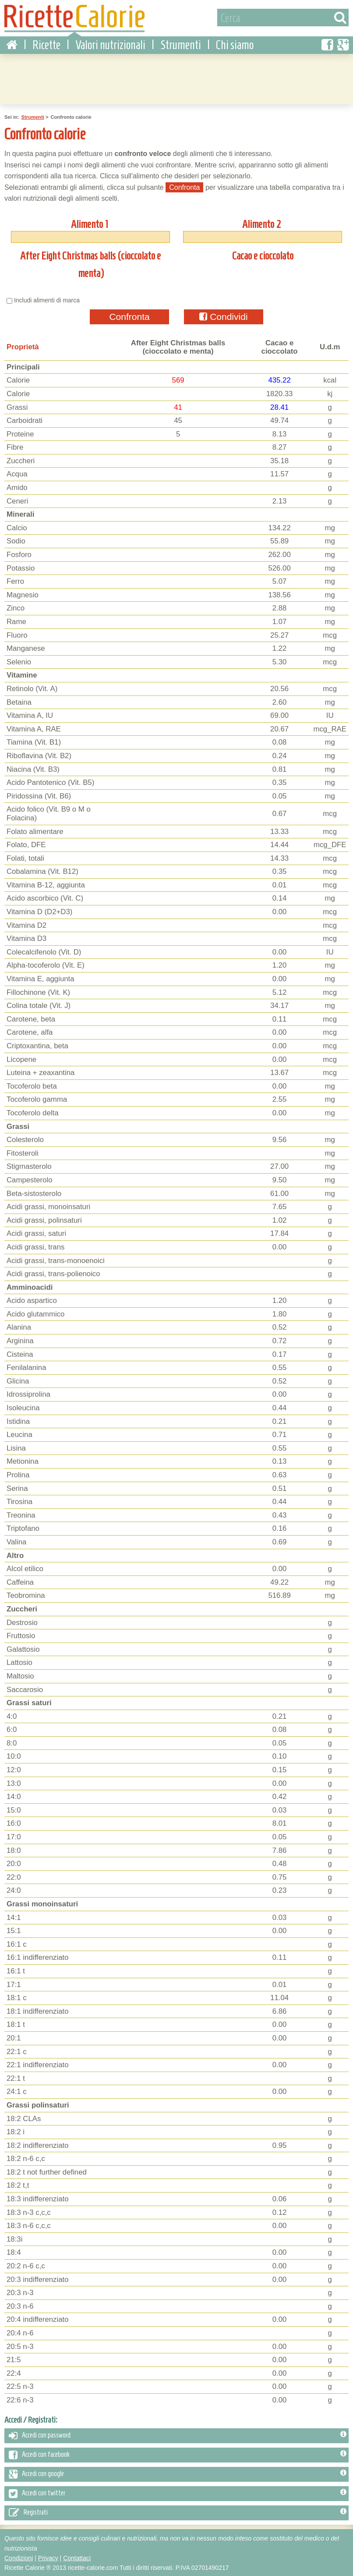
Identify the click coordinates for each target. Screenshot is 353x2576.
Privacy (48, 2556)
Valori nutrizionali (110, 43)
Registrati (177, 2512)
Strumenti (180, 43)
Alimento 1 (89, 223)
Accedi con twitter (177, 2492)
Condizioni (18, 2556)
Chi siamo (235, 43)
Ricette (46, 43)
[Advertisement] (176, 76)
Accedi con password (177, 2435)
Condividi (223, 316)
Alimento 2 (261, 223)
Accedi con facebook (177, 2454)
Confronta (129, 316)
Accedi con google (177, 2473)
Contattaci (77, 2556)
